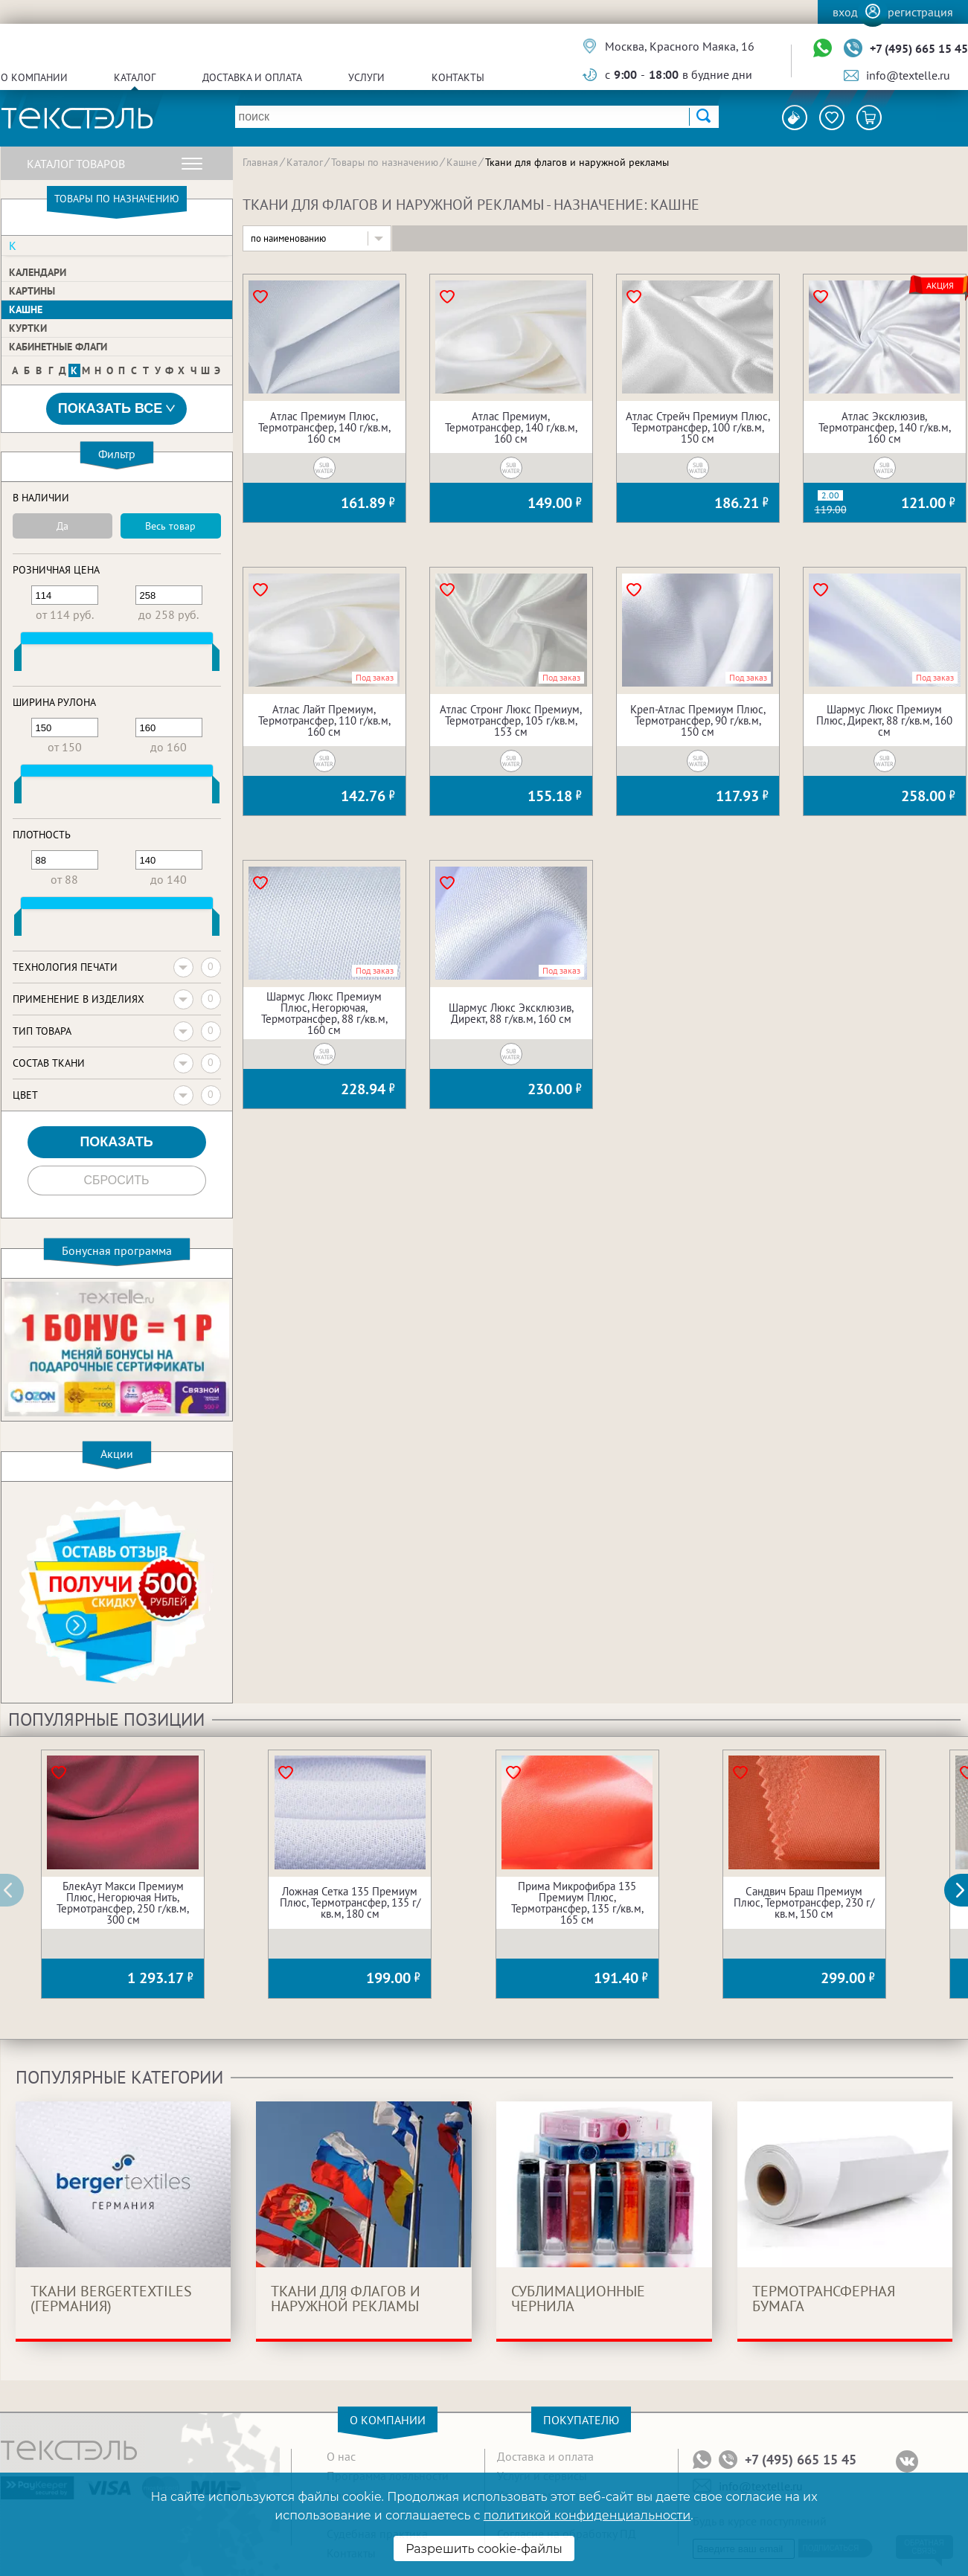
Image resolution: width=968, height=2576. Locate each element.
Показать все (117, 409)
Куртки (28, 328)
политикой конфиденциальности (587, 2515)
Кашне (25, 309)
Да (62, 526)
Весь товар (170, 526)
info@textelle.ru (908, 75)
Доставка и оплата (252, 77)
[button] (964, 1890)
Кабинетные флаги (58, 346)
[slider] (18, 660)
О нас (341, 2456)
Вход (845, 12)
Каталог (135, 77)
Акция (940, 285)
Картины (32, 291)
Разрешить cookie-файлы (484, 2549)
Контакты (458, 77)
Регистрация (920, 12)
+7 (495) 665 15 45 (919, 48)
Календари (37, 272)
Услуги (366, 77)
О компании (34, 77)
